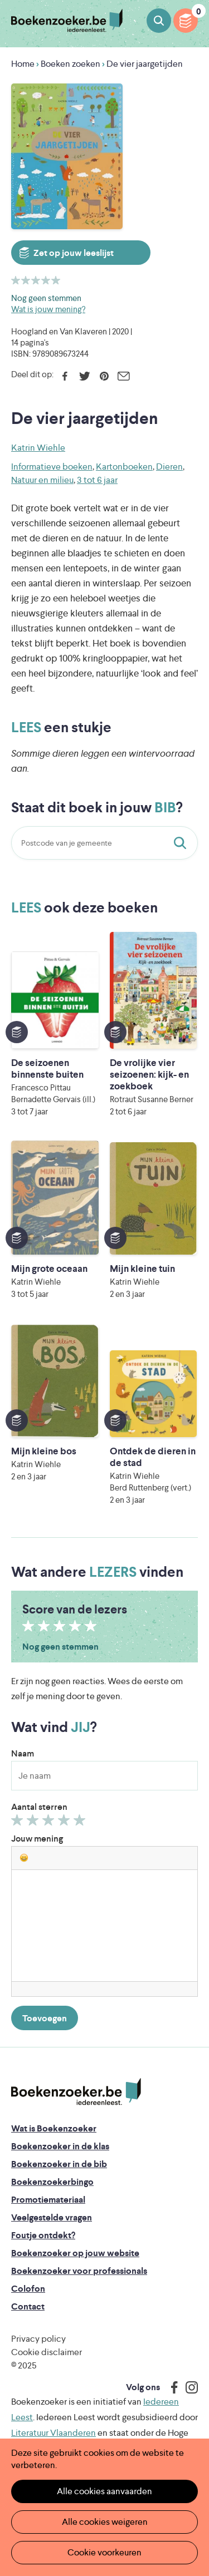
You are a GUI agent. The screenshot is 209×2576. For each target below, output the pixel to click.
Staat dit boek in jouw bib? (182, 843)
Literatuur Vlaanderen (53, 2433)
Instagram (188, 2387)
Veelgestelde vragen (51, 2217)
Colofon (28, 2288)
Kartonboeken (124, 466)
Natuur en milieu (42, 480)
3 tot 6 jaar (97, 480)
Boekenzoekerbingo (52, 2182)
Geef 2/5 (34, 1822)
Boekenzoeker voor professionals (79, 2271)
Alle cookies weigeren (105, 2522)
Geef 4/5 (65, 1822)
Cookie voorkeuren (104, 2552)
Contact (28, 2306)
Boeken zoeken (159, 20)
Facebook (65, 376)
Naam (22, 1753)
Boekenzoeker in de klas (60, 2146)
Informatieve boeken (52, 466)
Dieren (169, 466)
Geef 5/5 (81, 1822)
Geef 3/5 (49, 1822)
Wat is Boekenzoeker (53, 2128)
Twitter (84, 376)
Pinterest (104, 376)
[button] (24, 1857)
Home (23, 64)
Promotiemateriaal (48, 2199)
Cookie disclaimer (46, 2352)
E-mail (123, 376)
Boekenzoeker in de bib (59, 2164)
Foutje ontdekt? (43, 2235)
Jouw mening (37, 1838)
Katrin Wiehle (38, 447)
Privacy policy (38, 2339)
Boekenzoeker (67, 20)
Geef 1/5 (18, 1822)
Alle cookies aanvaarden (104, 2491)
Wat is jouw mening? (48, 309)
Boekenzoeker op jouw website (75, 2253)
